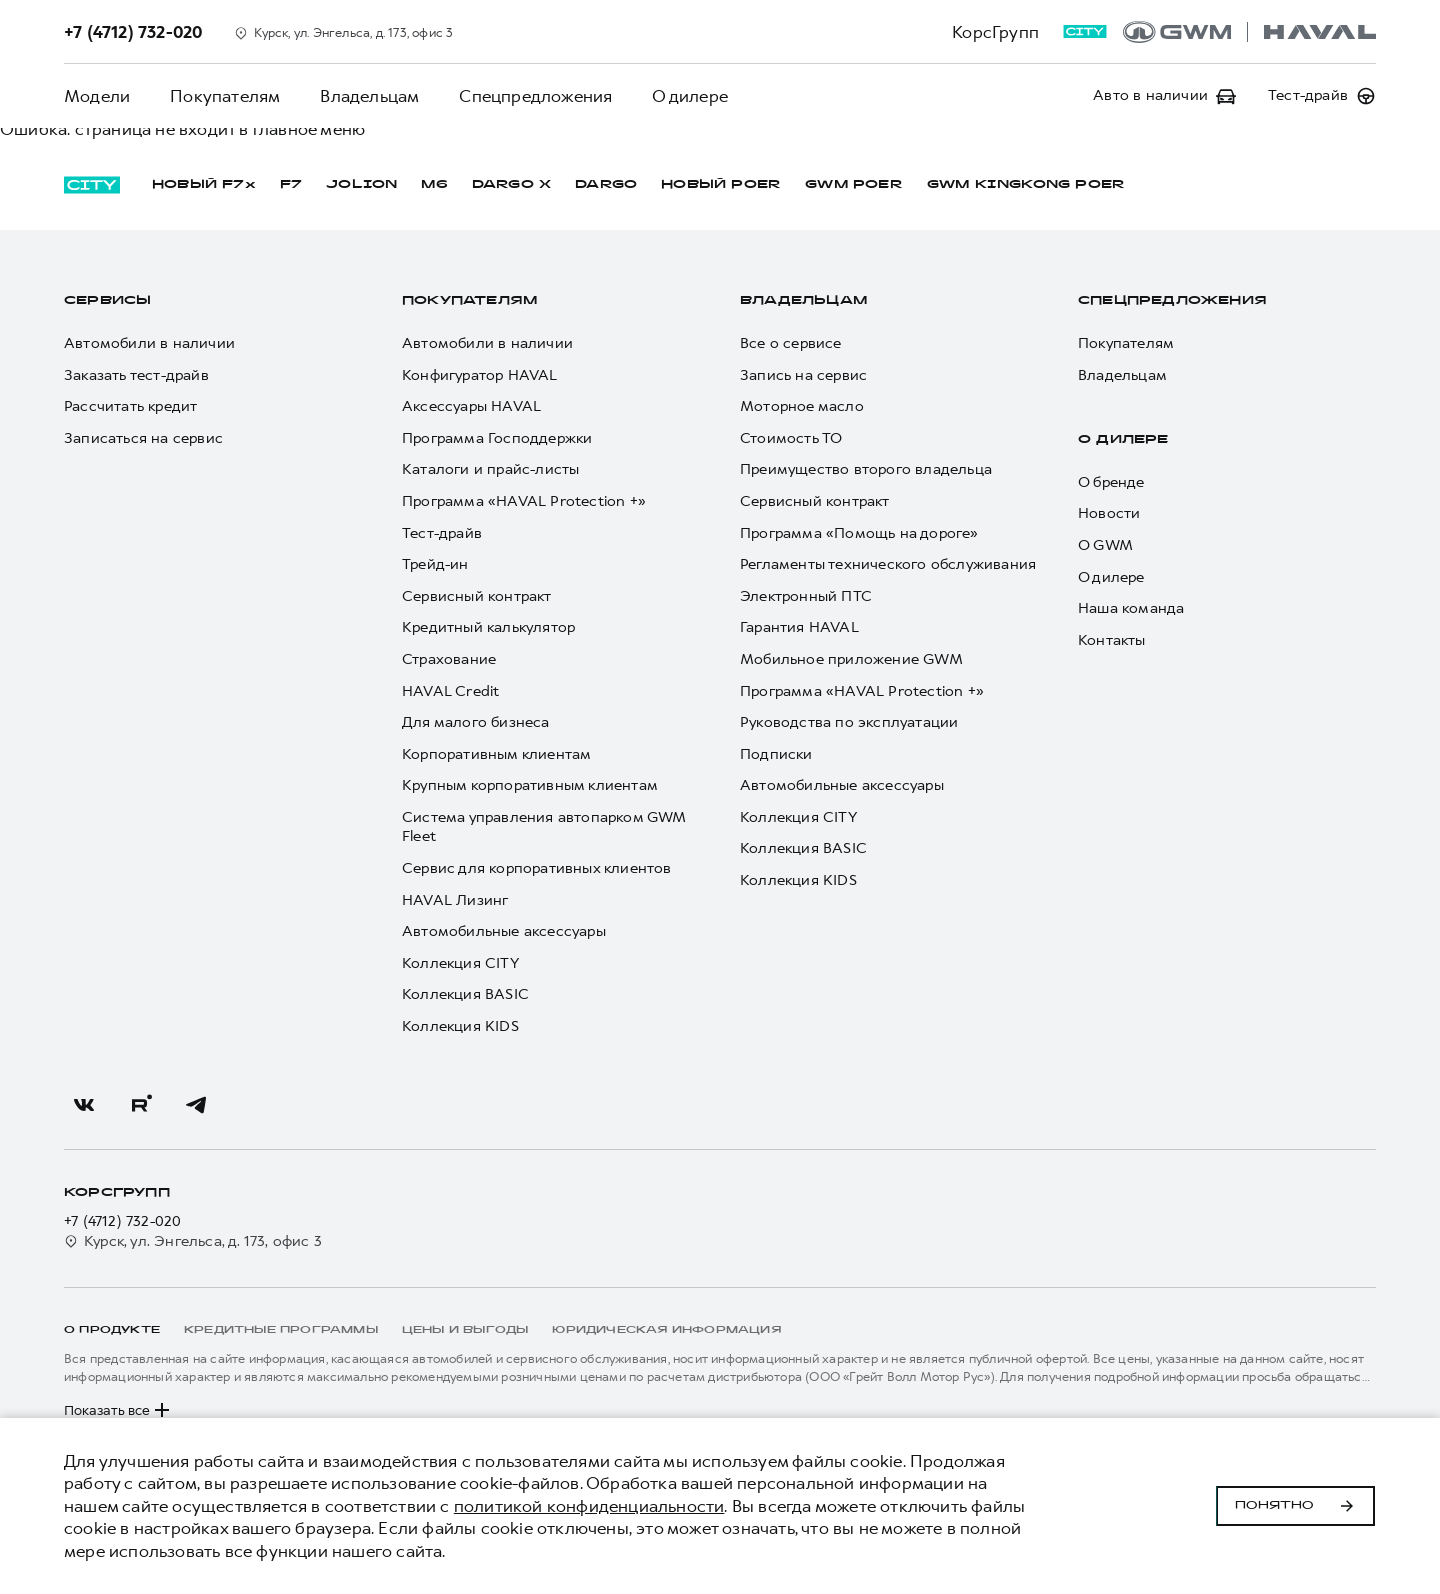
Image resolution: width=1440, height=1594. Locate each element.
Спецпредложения (535, 96)
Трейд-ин (435, 564)
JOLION (361, 185)
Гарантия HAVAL (799, 627)
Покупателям (225, 96)
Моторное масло (802, 406)
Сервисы (107, 301)
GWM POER (854, 185)
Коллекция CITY (460, 963)
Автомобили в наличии (149, 343)
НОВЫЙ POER (721, 185)
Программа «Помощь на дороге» (859, 533)
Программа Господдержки (497, 438)
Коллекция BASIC (465, 994)
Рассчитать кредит (130, 406)
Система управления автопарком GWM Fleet (544, 827)
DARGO (606, 185)
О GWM (1105, 545)
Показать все (119, 1410)
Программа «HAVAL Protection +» (524, 501)
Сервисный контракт (477, 596)
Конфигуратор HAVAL (480, 375)
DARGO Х (511, 185)
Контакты (1112, 640)
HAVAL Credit (450, 691)
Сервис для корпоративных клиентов (537, 868)
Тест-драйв (442, 533)
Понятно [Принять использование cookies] (1295, 1506)
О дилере (690, 96)
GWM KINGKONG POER (1026, 185)
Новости (1109, 513)
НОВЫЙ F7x (204, 185)
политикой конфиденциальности (589, 1506)
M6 (434, 185)
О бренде (1111, 482)
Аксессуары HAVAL (471, 406)
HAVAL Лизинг (455, 900)
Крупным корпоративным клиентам (530, 785)
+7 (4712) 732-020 (122, 1221)
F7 (291, 185)
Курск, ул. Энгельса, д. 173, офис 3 (193, 1241)
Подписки (776, 754)
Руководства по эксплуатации (849, 722)
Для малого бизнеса (476, 722)
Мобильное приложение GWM (851, 659)
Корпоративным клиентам (496, 754)
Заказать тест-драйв (136, 375)
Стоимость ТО (791, 438)
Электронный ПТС (806, 596)
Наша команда (1131, 608)
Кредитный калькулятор (488, 627)
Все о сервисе (791, 343)
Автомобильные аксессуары (504, 931)
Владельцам (369, 96)
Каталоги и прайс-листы (490, 469)
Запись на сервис (803, 375)
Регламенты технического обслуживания (888, 564)
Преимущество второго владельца (866, 469)
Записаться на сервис (143, 438)
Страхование (449, 659)
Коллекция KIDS (460, 1026)
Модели (97, 96)
